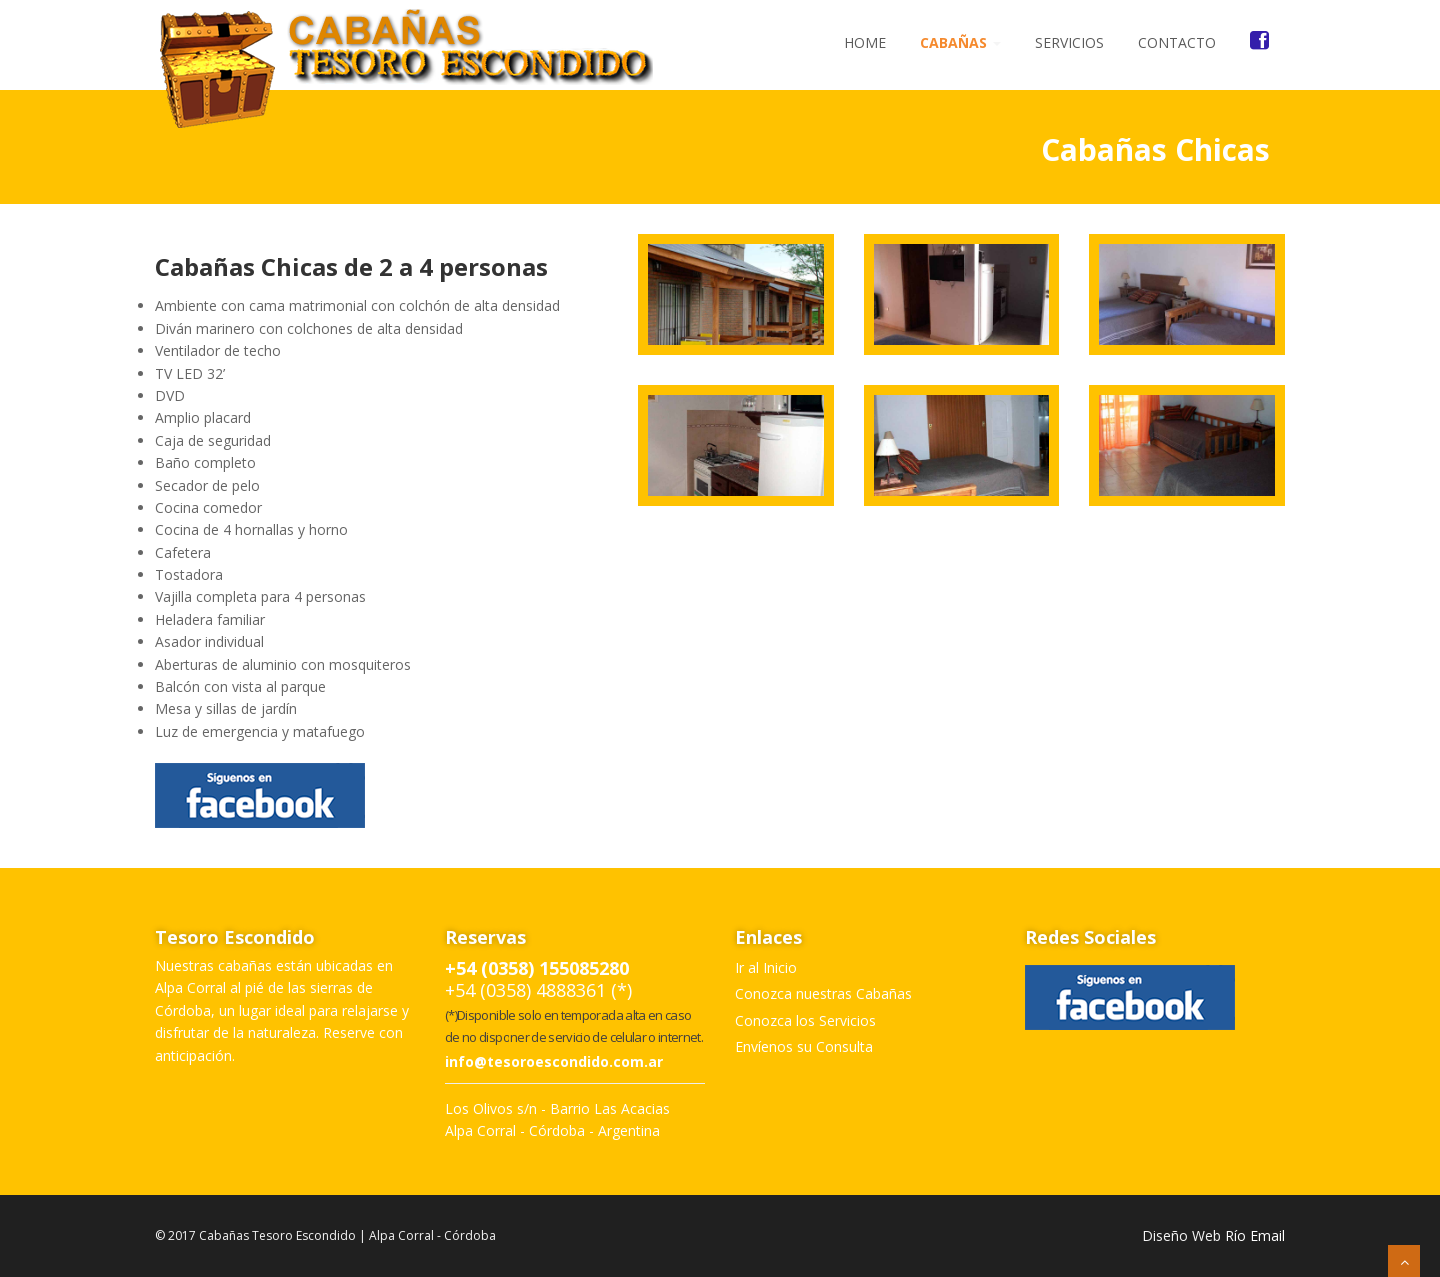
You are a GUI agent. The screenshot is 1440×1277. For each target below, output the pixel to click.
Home (865, 42)
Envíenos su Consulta (804, 1046)
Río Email (1255, 1235)
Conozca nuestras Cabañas (823, 993)
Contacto (1177, 42)
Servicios (1069, 42)
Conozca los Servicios (805, 1020)
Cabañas (960, 42)
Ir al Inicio (766, 967)
